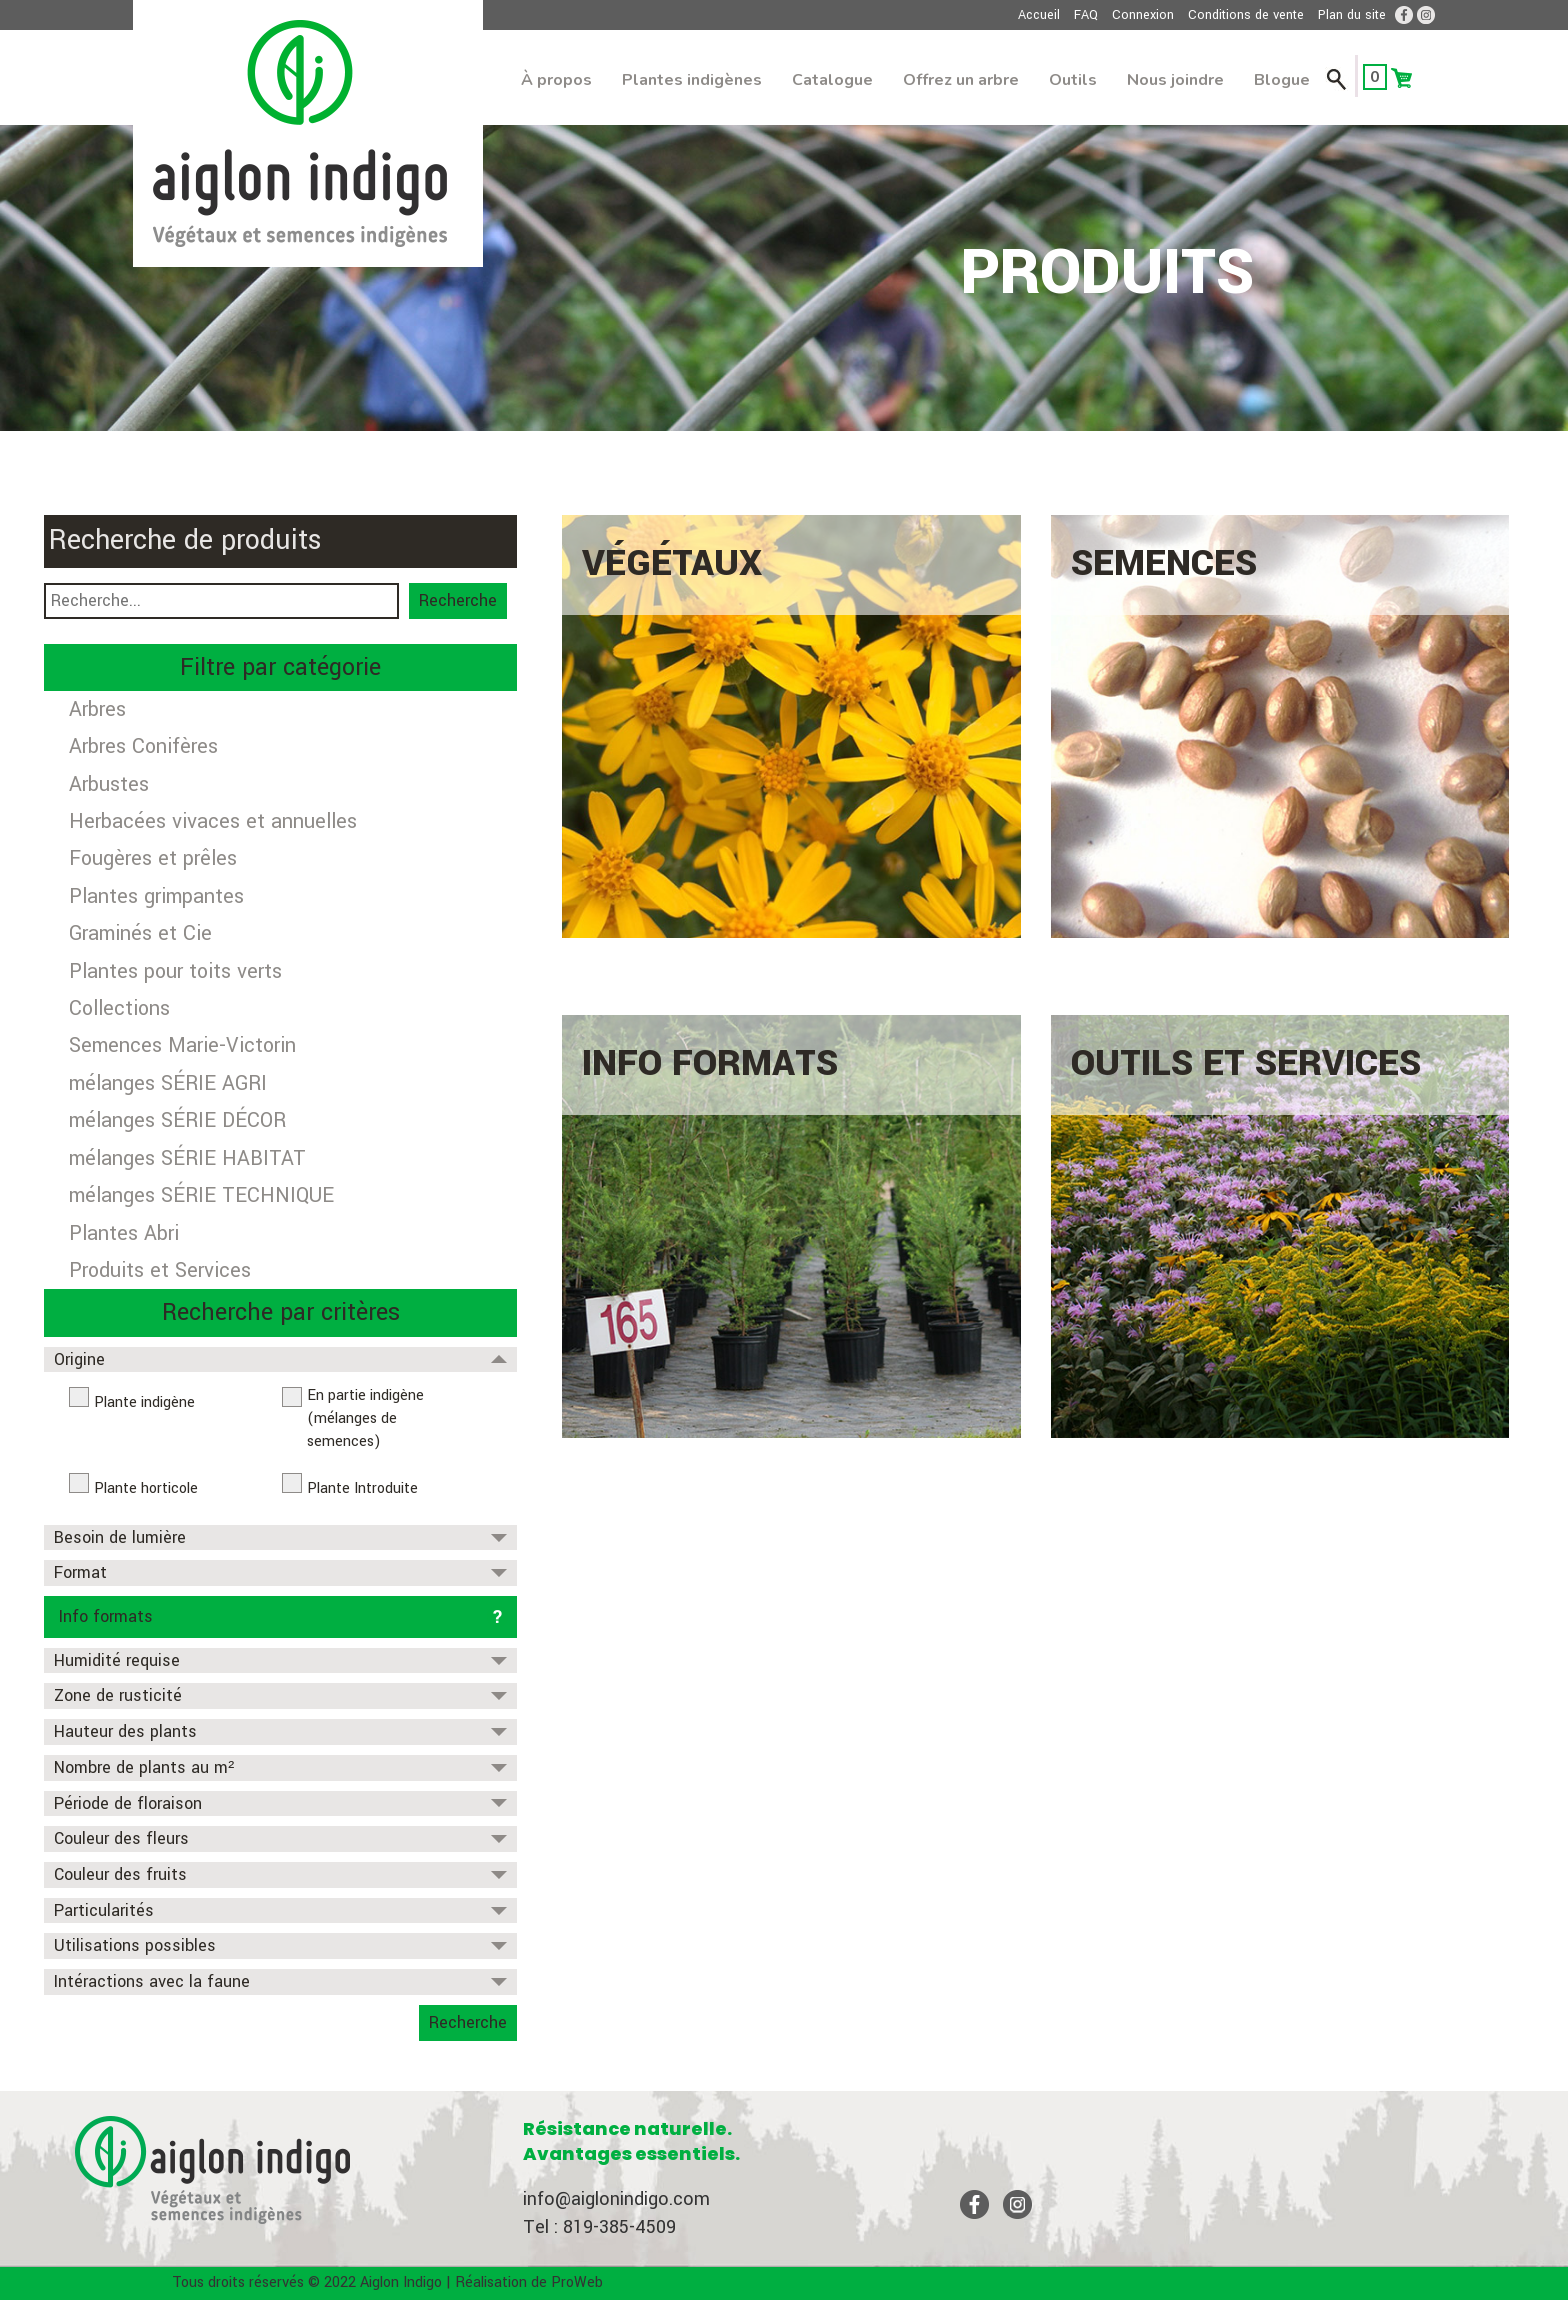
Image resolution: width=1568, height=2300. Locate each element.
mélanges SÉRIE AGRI (168, 1083)
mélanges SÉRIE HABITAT (187, 1158)
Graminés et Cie (140, 933)
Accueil (1039, 15)
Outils (1073, 80)
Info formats (106, 1616)
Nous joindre (1175, 80)
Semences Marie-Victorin (182, 1045)
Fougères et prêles (153, 858)
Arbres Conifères (143, 746)
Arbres (97, 709)
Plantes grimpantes (156, 896)
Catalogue (832, 80)
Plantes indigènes (692, 80)
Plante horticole (146, 1488)
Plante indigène (144, 1402)
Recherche (458, 600)
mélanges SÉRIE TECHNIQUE (201, 1195)
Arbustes (109, 784)
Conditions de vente (1246, 15)
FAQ (1086, 15)
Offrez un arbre (961, 80)
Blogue (1282, 80)
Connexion (1143, 15)
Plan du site (1352, 15)
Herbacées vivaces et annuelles (213, 821)
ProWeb (577, 2282)
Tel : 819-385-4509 (599, 2227)
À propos (556, 80)
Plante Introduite (362, 1488)
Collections (119, 1008)
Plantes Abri (124, 1233)
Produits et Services (160, 1270)
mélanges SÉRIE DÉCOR (177, 1120)
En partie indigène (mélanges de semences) (365, 1418)
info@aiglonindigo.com (616, 2199)
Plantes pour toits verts (175, 971)
